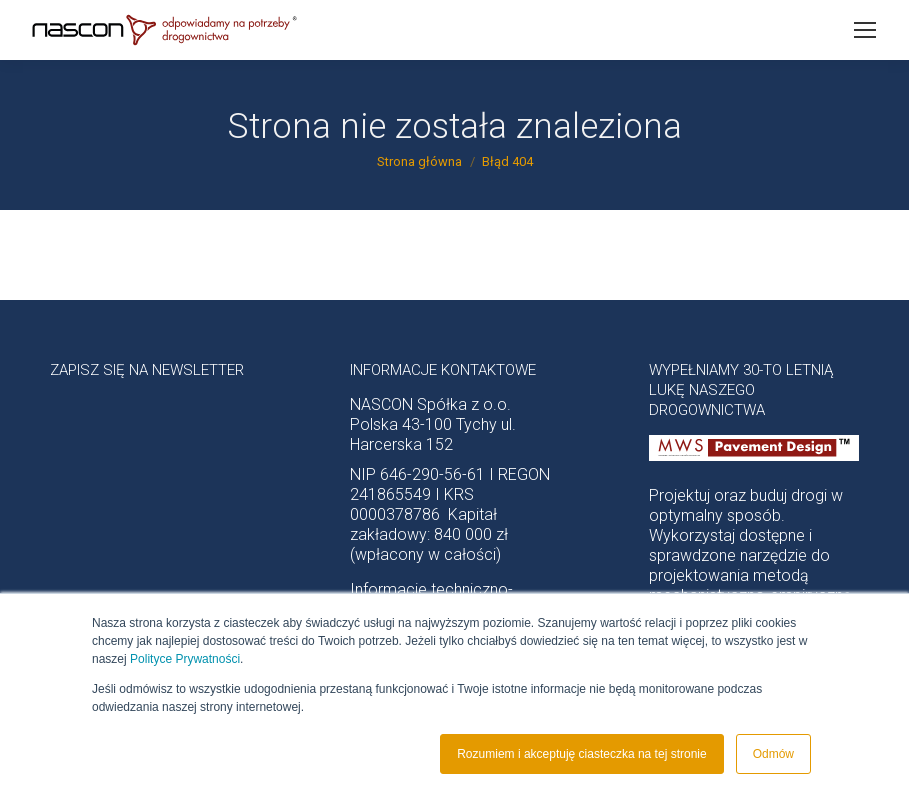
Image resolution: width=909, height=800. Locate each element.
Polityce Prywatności (185, 659)
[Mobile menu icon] (865, 30)
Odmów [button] (773, 754)
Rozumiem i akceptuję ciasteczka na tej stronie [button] (581, 754)
